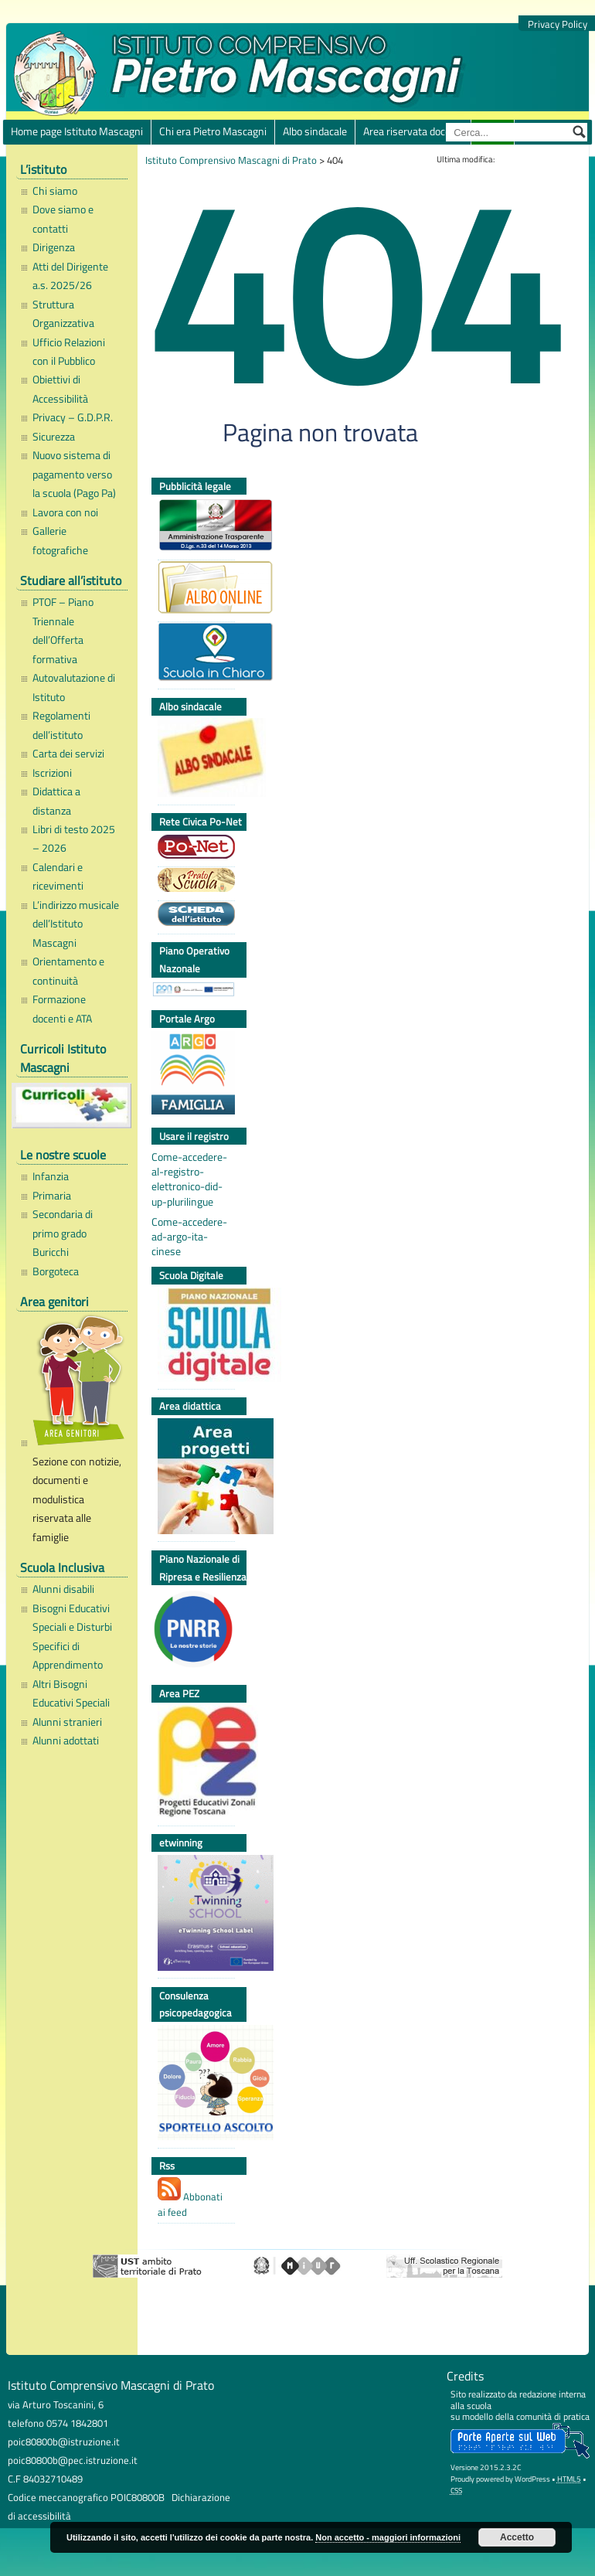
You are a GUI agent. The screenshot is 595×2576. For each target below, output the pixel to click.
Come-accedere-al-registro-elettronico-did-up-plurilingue (189, 1179)
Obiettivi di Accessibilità (60, 389)
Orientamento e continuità (68, 971)
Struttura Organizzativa (63, 314)
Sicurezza (53, 436)
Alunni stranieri (67, 1721)
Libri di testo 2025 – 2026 (73, 838)
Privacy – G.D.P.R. (72, 417)
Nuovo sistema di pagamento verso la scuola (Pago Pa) (74, 474)
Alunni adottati (65, 1740)
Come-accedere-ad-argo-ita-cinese (189, 1237)
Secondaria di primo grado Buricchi (62, 1233)
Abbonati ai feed (190, 2198)
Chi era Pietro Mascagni (213, 131)
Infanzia (50, 1176)
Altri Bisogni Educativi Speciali (71, 1693)
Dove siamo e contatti (63, 219)
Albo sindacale (315, 131)
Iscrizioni (52, 772)
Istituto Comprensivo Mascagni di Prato (231, 160)
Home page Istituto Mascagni (77, 131)
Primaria (51, 1195)
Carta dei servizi (68, 753)
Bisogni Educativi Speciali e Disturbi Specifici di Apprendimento (72, 1636)
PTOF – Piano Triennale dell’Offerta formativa (63, 630)
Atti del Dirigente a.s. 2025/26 (70, 276)
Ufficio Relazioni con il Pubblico (68, 351)
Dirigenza (53, 247)
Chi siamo (54, 190)
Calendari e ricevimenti (57, 876)
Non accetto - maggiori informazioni (388, 2537)
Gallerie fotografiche (60, 540)
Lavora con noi (65, 512)
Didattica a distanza (56, 800)
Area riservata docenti (413, 131)
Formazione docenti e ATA (62, 1008)
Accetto (517, 2537)
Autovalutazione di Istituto (73, 687)
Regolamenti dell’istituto (61, 725)
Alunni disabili (63, 1589)
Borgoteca (55, 1271)
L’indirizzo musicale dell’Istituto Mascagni (75, 924)
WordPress (532, 2479)
